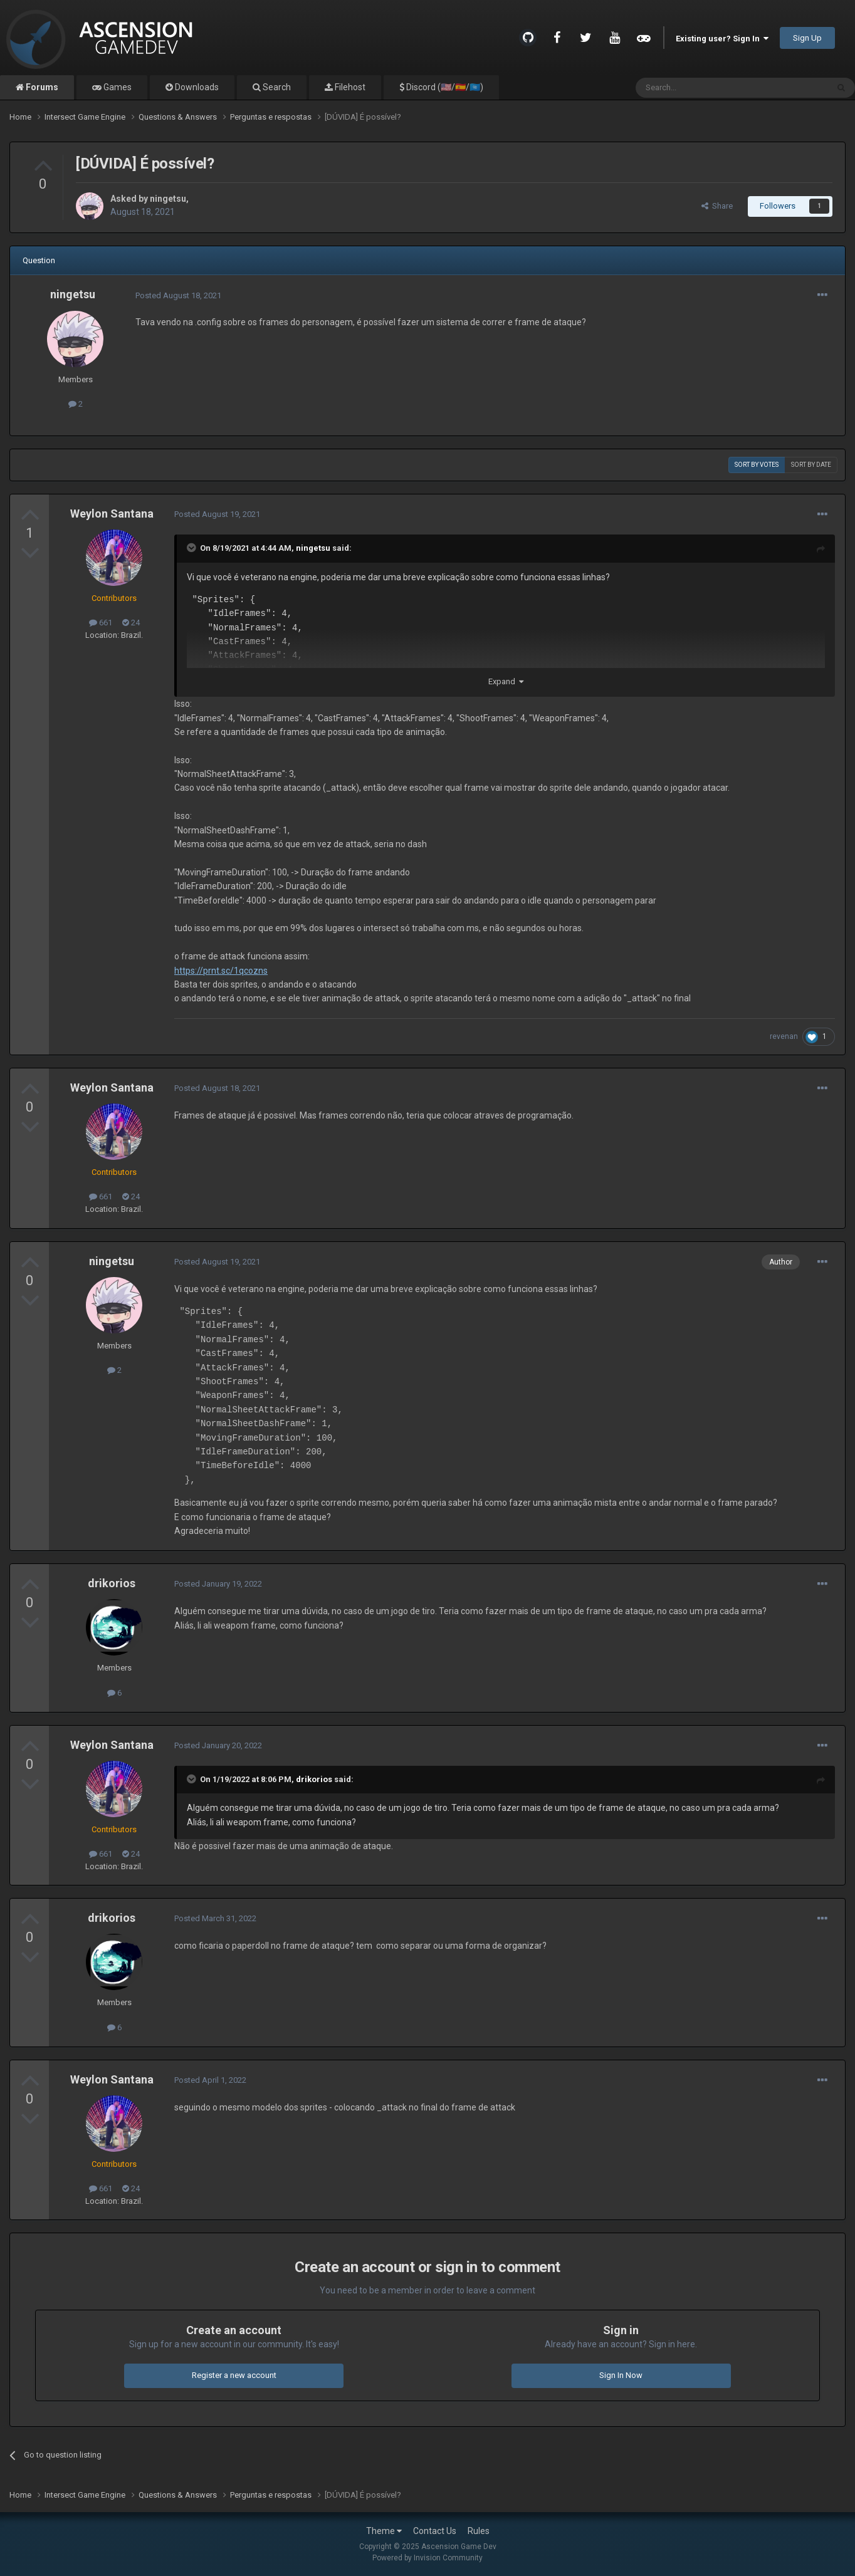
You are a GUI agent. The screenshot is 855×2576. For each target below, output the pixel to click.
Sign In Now (621, 2375)
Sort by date (811, 464)
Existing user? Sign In (722, 38)
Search (276, 87)
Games (117, 87)
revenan (784, 1036)
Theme (384, 2531)
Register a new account (234, 2375)
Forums (41, 87)
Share (717, 206)
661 (100, 622)
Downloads (196, 87)
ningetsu (168, 199)
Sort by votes (757, 464)
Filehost (349, 87)
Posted (178, 295)
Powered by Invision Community (427, 2557)
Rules (479, 2531)
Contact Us (434, 2531)
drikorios (111, 1583)
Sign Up (807, 38)
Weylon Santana (112, 513)
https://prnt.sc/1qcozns (221, 971)
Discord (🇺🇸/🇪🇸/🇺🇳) (443, 87)
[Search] (702, 88)
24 (131, 622)
